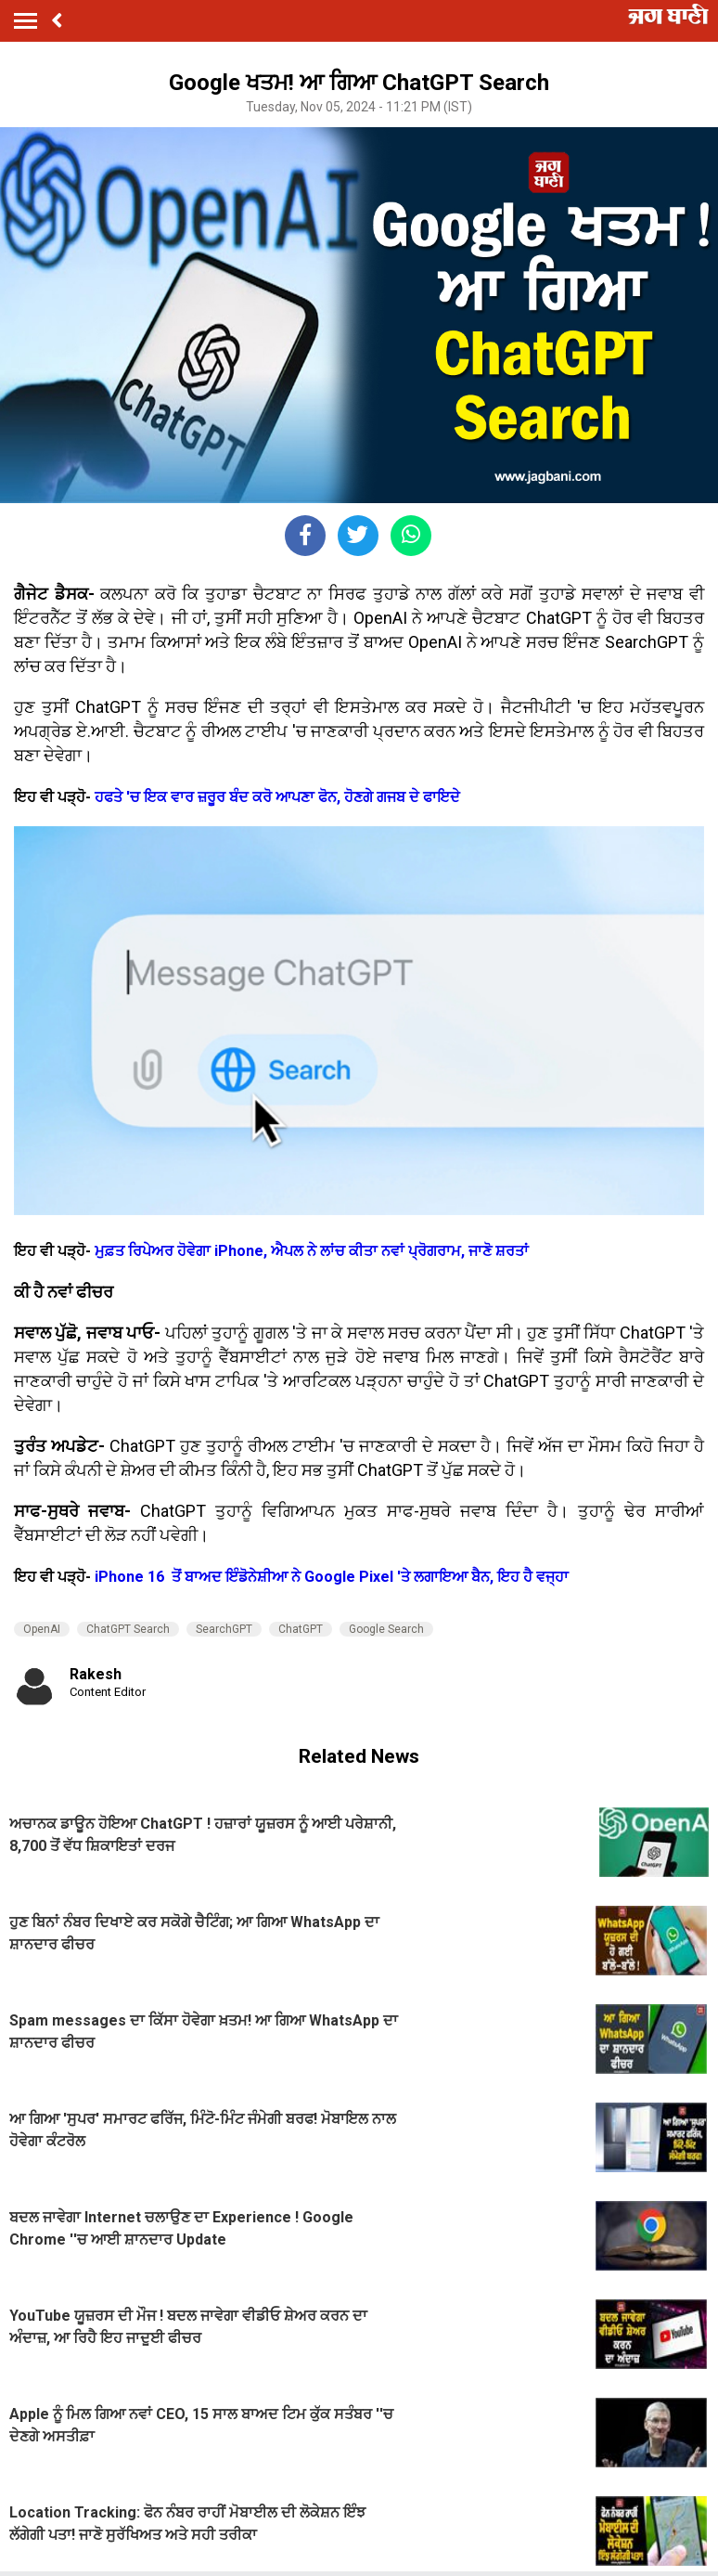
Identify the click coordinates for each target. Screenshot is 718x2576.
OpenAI (41, 1629)
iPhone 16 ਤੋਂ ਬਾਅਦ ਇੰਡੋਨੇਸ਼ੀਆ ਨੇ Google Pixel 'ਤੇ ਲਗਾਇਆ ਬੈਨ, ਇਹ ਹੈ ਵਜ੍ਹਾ (332, 1577)
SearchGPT (224, 1629)
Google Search (386, 1629)
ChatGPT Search (128, 1629)
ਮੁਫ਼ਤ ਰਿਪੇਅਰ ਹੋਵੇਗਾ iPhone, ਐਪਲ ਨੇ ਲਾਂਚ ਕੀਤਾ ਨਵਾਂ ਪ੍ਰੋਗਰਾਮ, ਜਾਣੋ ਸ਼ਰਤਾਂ (312, 1251)
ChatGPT (300, 1629)
